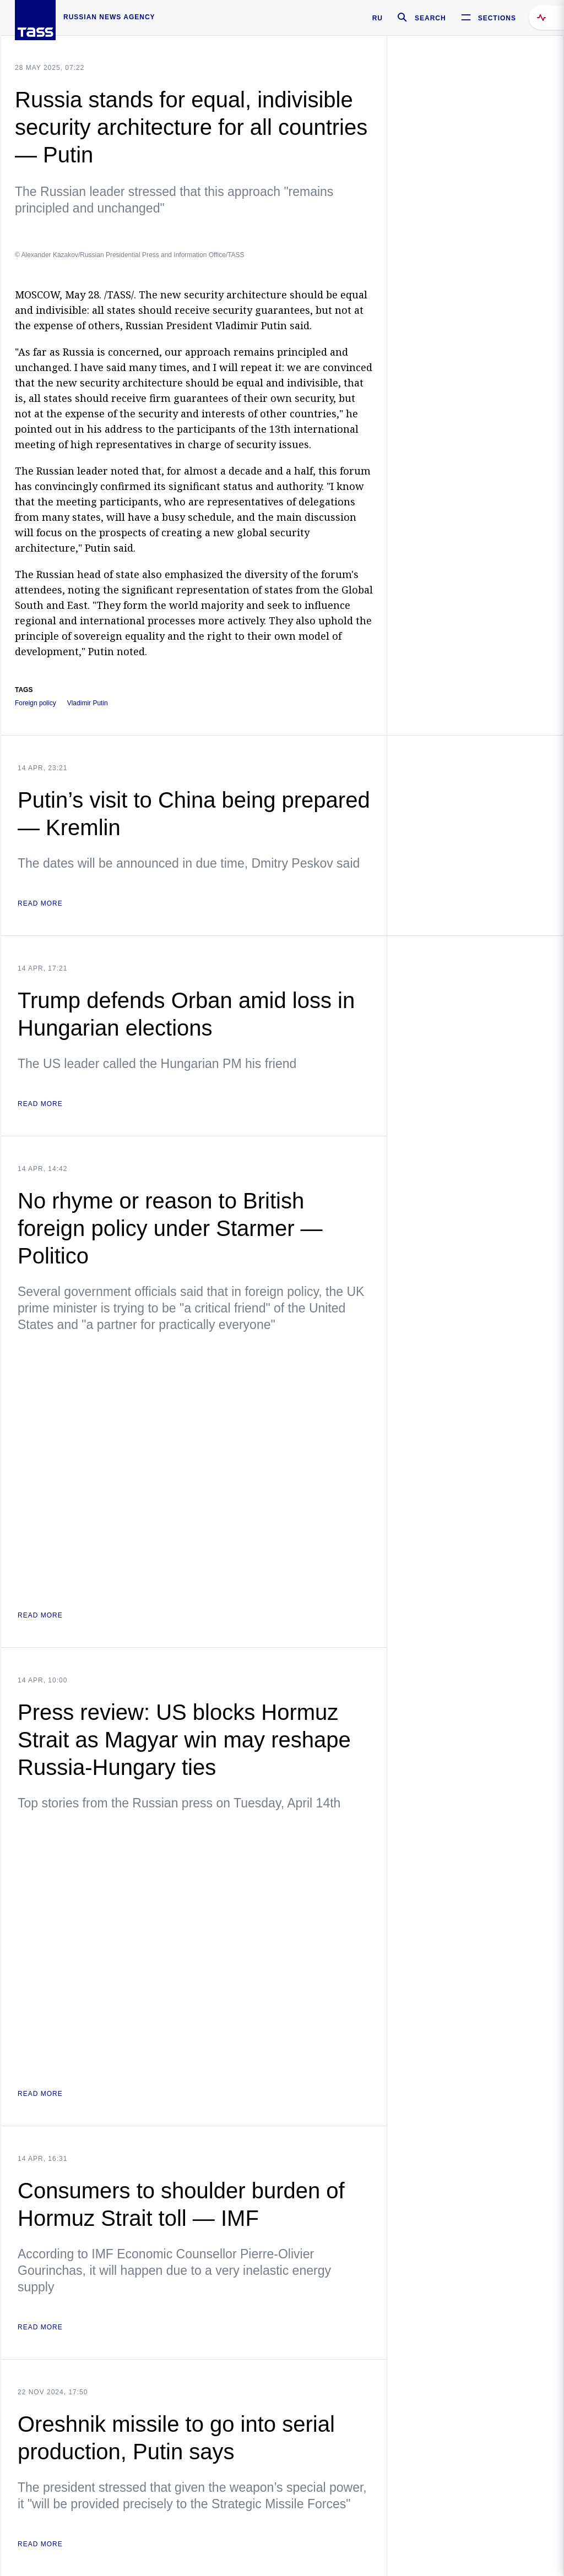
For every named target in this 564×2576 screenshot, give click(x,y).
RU (377, 18)
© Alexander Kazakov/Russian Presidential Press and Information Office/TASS (130, 255)
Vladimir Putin (87, 703)
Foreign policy (35, 703)
